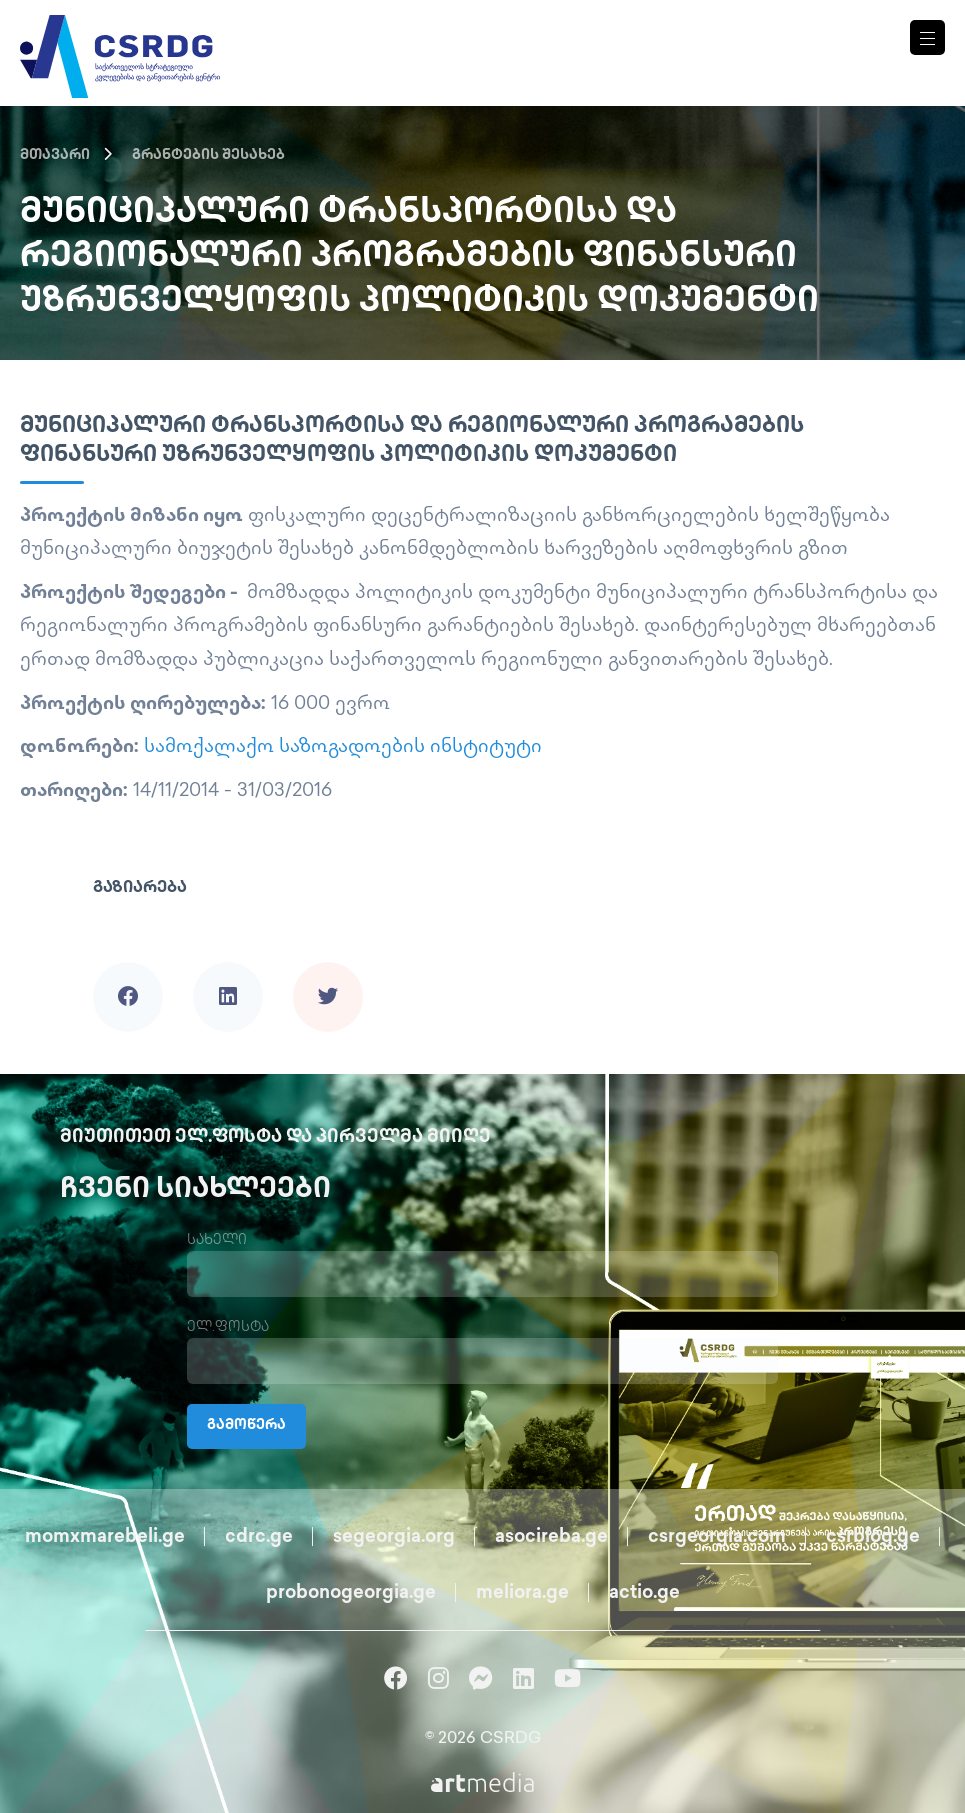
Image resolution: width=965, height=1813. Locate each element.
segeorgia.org (394, 1537)
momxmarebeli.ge (105, 1537)
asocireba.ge (551, 1537)
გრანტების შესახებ (208, 155)
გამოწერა (246, 1426)
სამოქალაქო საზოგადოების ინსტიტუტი (343, 748)
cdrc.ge (259, 1537)
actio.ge (644, 1593)
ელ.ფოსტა (228, 1327)
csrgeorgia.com (717, 1537)
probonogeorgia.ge (351, 1593)
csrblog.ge (873, 1537)
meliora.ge (522, 1593)
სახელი (217, 1240)
